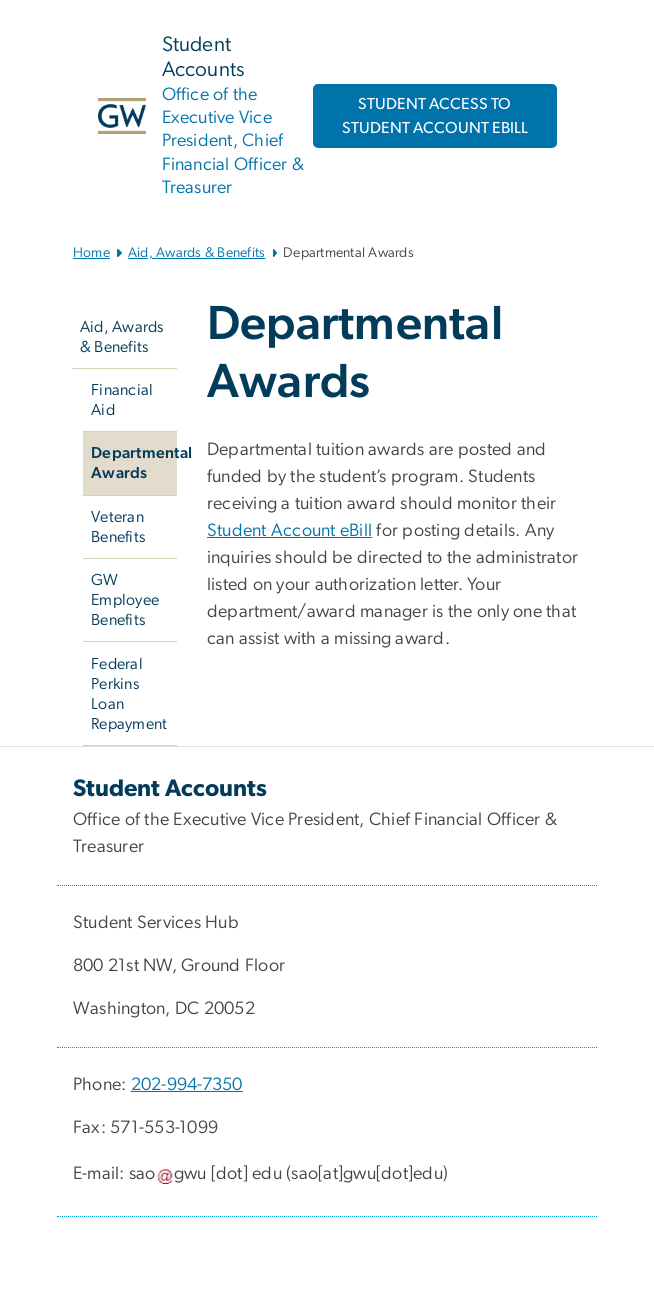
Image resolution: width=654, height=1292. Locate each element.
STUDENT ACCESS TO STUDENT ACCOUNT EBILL (435, 116)
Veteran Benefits (118, 527)
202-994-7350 (187, 1085)
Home (91, 253)
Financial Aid (122, 400)
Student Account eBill (289, 531)
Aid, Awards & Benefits (197, 253)
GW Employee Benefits (125, 600)
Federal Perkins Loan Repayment (129, 694)
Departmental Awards (134, 463)
